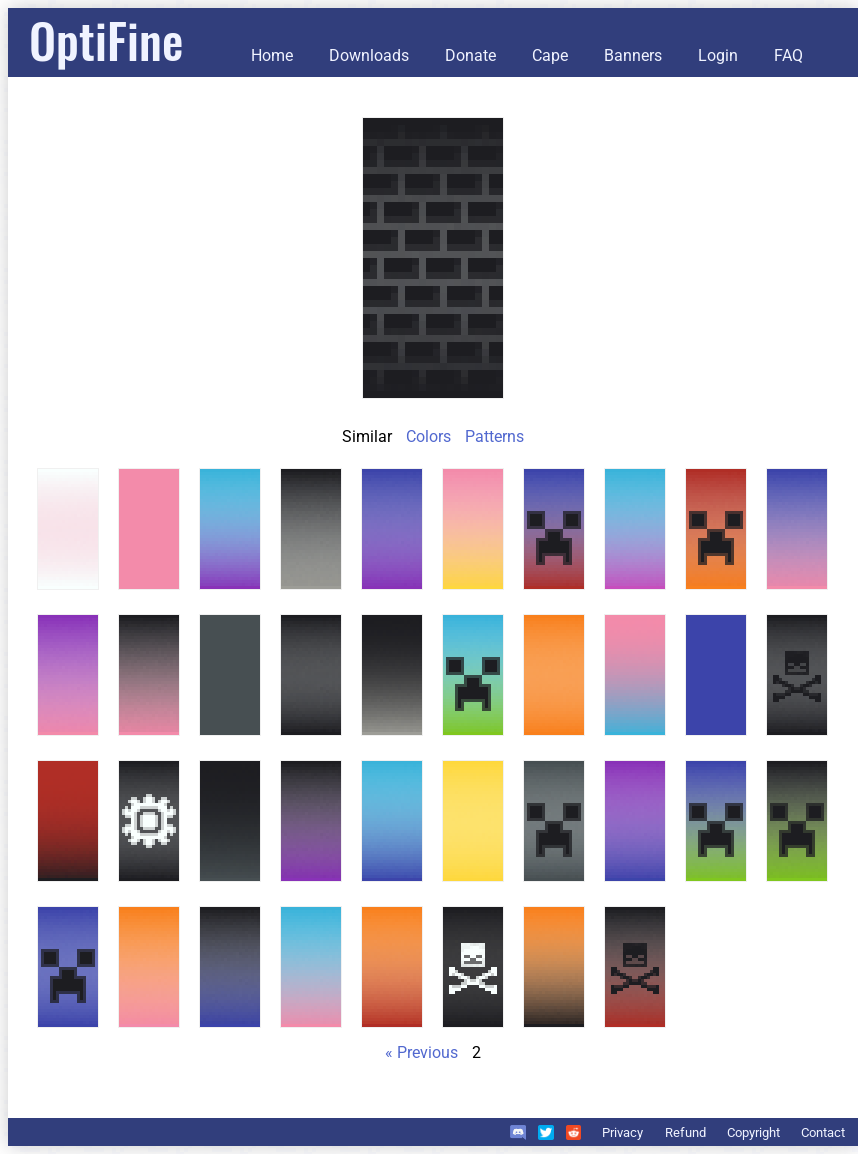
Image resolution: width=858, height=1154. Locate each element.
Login (718, 55)
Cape (550, 55)
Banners (633, 55)
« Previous (421, 1052)
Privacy (622, 1132)
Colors (428, 436)
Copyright (753, 1132)
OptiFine (106, 39)
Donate (470, 55)
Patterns (494, 436)
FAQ (788, 55)
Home (272, 55)
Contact (823, 1132)
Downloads (369, 55)
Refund (685, 1132)
